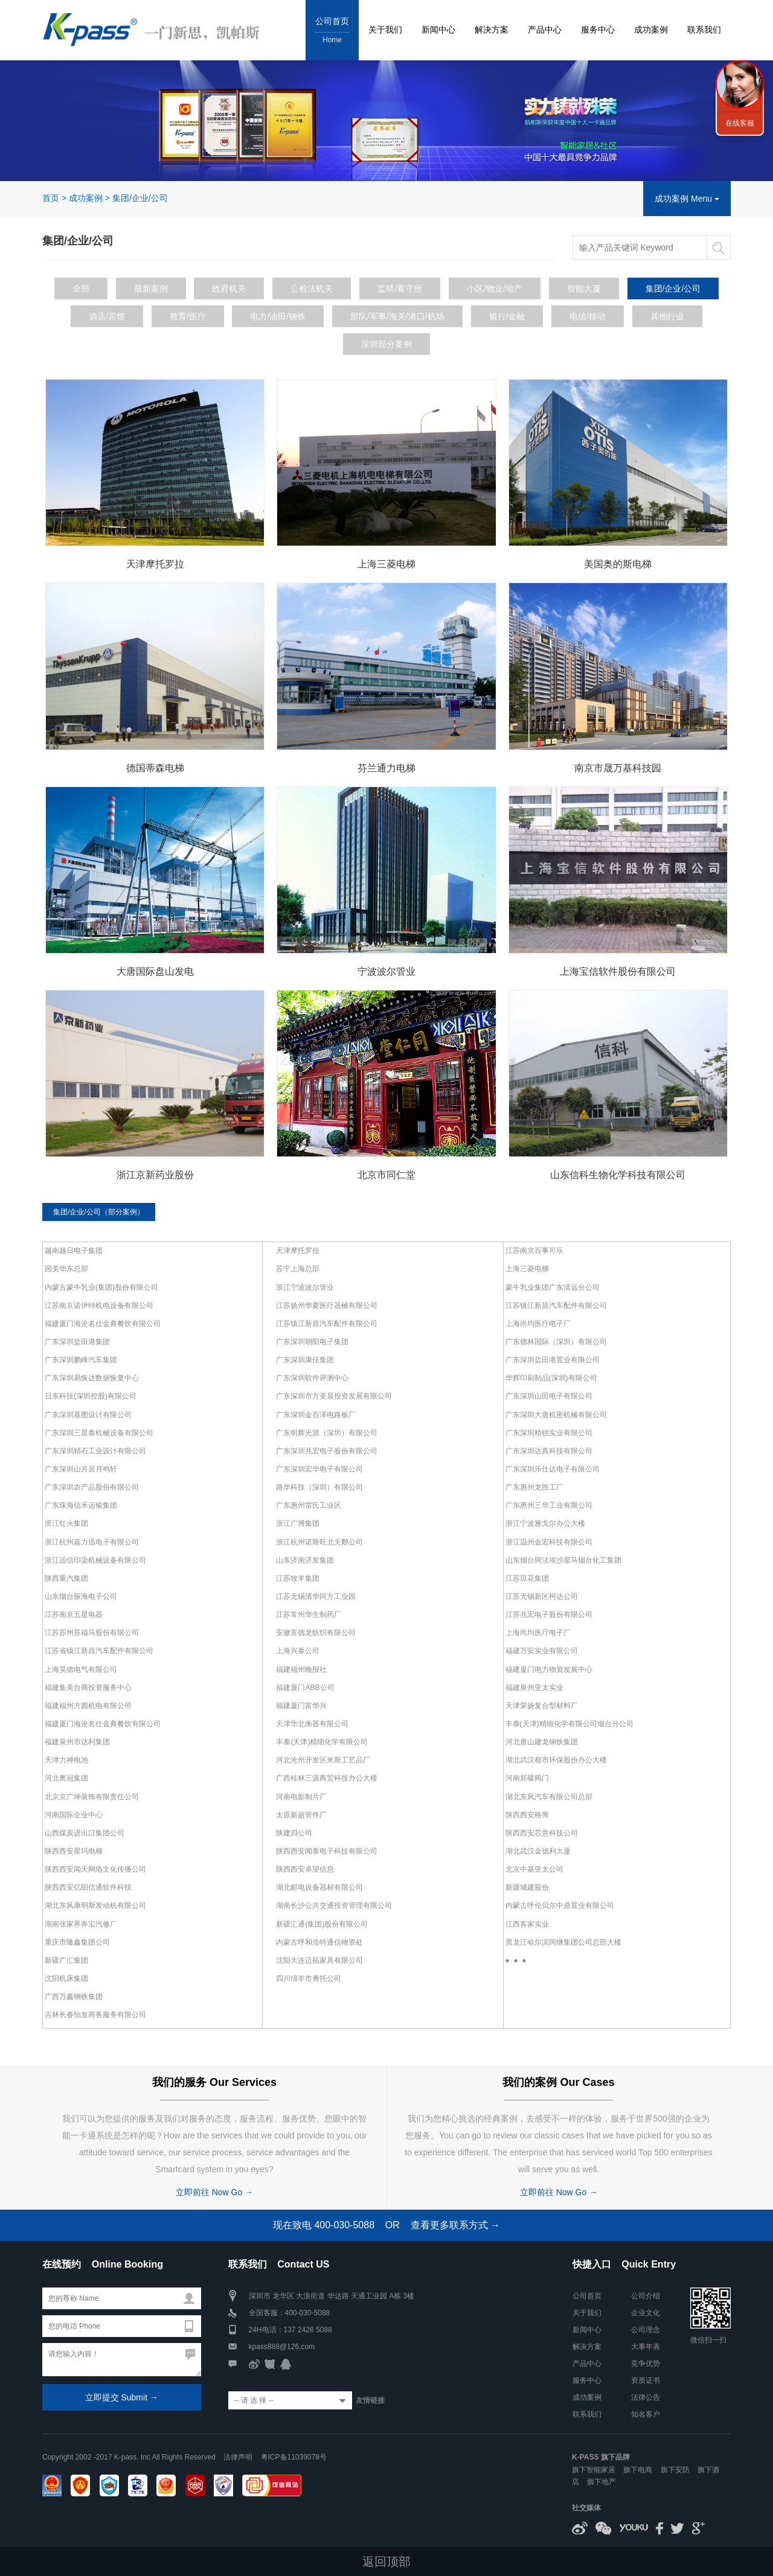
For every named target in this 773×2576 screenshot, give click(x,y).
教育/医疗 (188, 315)
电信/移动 (587, 315)
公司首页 (332, 31)
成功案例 (651, 29)
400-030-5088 (307, 2312)
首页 (50, 198)
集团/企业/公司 (140, 198)
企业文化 (645, 2312)
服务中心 (598, 29)
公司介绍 (645, 2295)
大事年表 (645, 2346)
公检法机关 (311, 288)
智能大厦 (584, 288)
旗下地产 (601, 2482)
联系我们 (704, 29)
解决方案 (491, 29)
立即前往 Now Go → (214, 2191)
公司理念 (645, 2329)
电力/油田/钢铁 (278, 315)
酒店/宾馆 (107, 315)
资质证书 (645, 2380)
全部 (80, 288)
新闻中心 (438, 29)
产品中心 (545, 29)
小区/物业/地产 (494, 288)
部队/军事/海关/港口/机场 (397, 315)
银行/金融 (507, 315)
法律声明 (237, 2456)
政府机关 (229, 288)
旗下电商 (637, 2470)
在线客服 (739, 123)
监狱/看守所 (399, 288)
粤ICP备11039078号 (294, 2456)
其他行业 (667, 315)
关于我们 (385, 29)
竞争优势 (645, 2363)
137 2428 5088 (308, 2329)
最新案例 (151, 288)
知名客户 (645, 2413)
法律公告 (645, 2397)
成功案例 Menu (687, 198)
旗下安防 (675, 2470)
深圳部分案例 (386, 343)
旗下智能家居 (593, 2470)
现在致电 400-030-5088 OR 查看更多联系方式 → (386, 2224)
